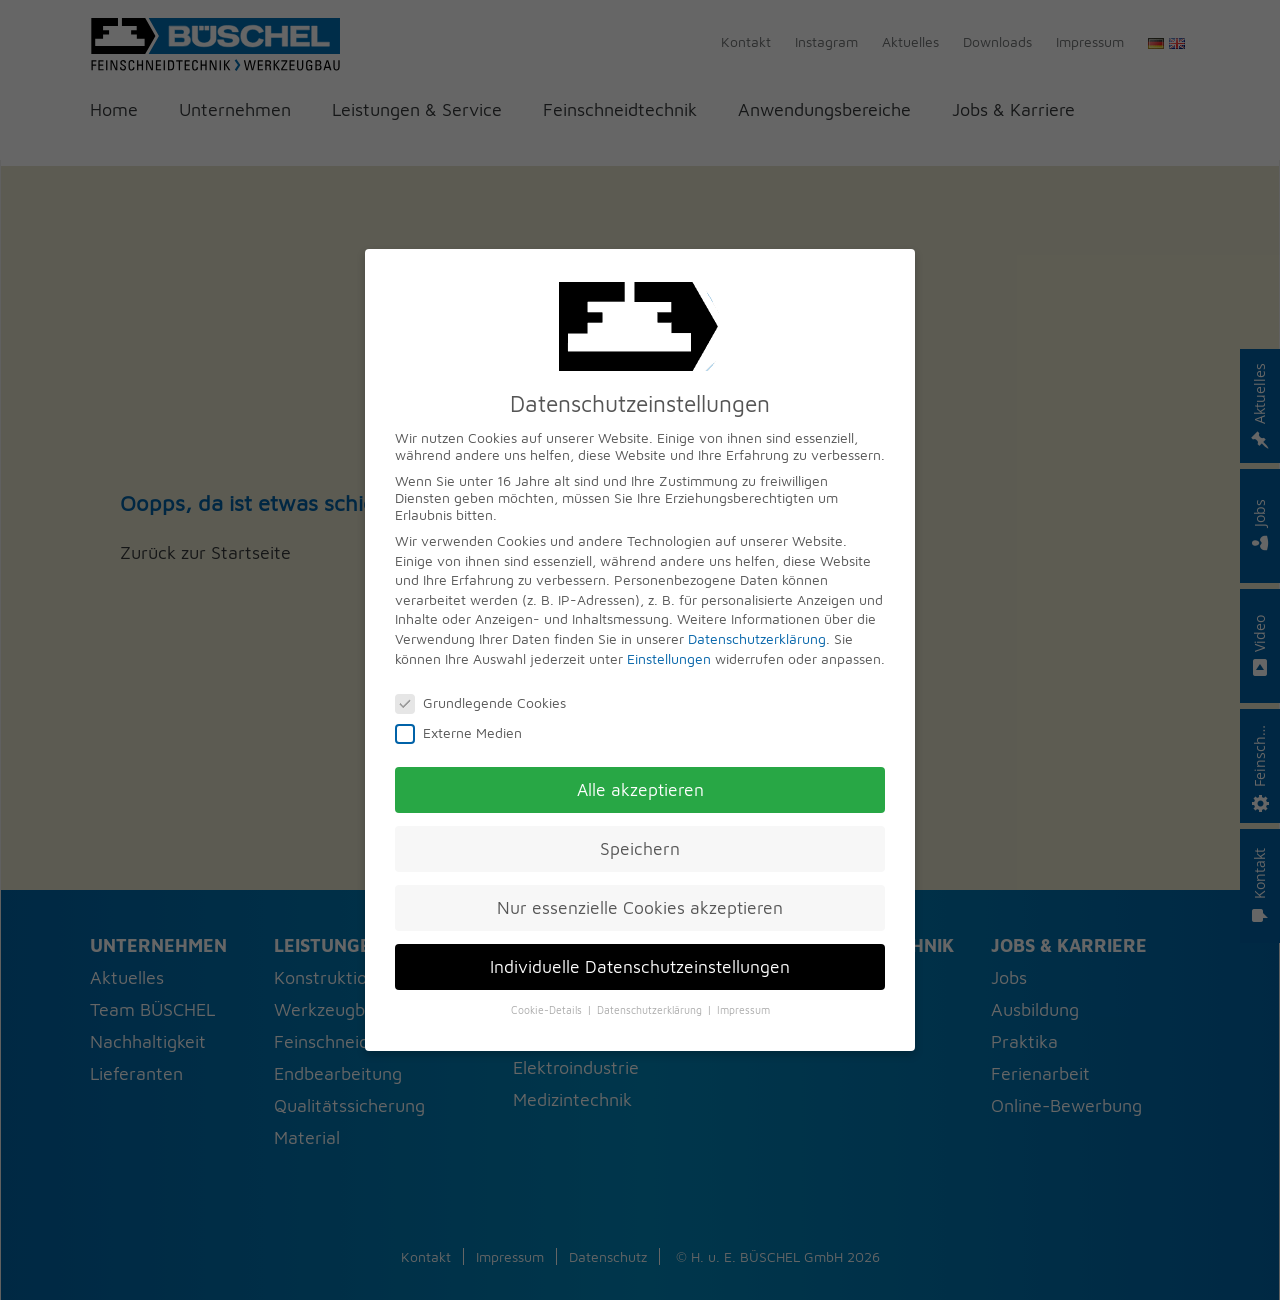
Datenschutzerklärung (757, 638)
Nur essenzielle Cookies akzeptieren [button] (640, 907)
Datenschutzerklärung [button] (651, 1010)
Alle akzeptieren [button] (640, 789)
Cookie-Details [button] (548, 1010)
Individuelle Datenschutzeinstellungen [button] (640, 966)
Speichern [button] (640, 848)
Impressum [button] (743, 1010)
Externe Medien (465, 732)
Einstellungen (669, 658)
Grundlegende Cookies (487, 702)
